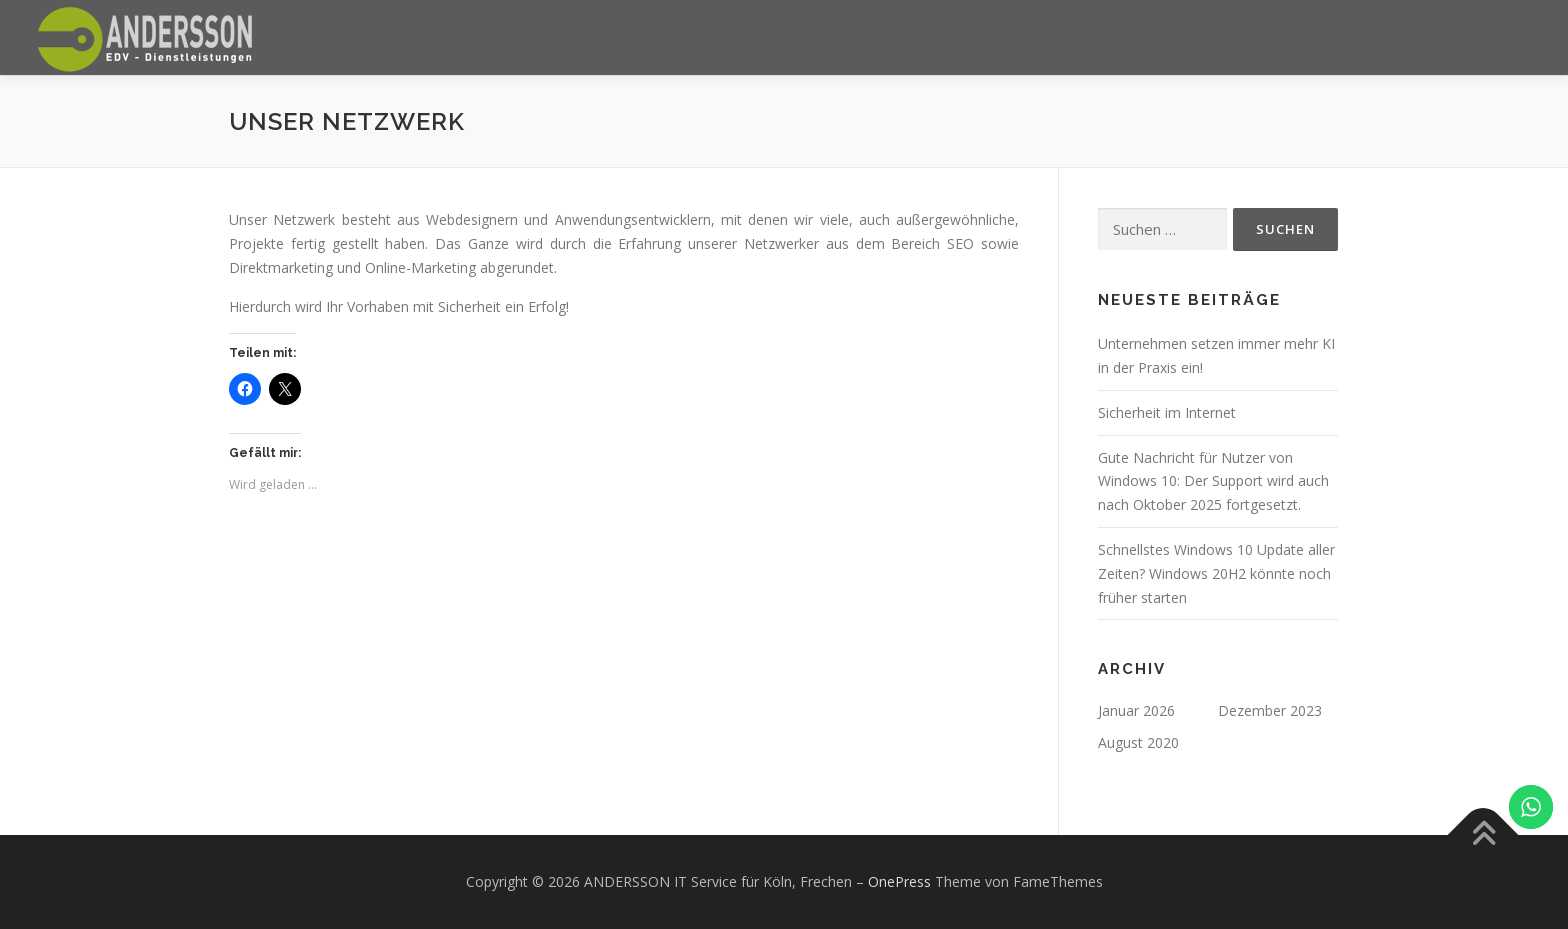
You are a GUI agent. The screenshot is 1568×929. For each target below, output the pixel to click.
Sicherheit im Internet (1167, 412)
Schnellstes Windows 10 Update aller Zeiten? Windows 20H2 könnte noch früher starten (1216, 573)
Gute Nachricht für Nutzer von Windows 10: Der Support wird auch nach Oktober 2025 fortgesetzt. (1213, 481)
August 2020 (1138, 742)
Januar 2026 (1136, 710)
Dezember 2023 (1270, 710)
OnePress (899, 881)
